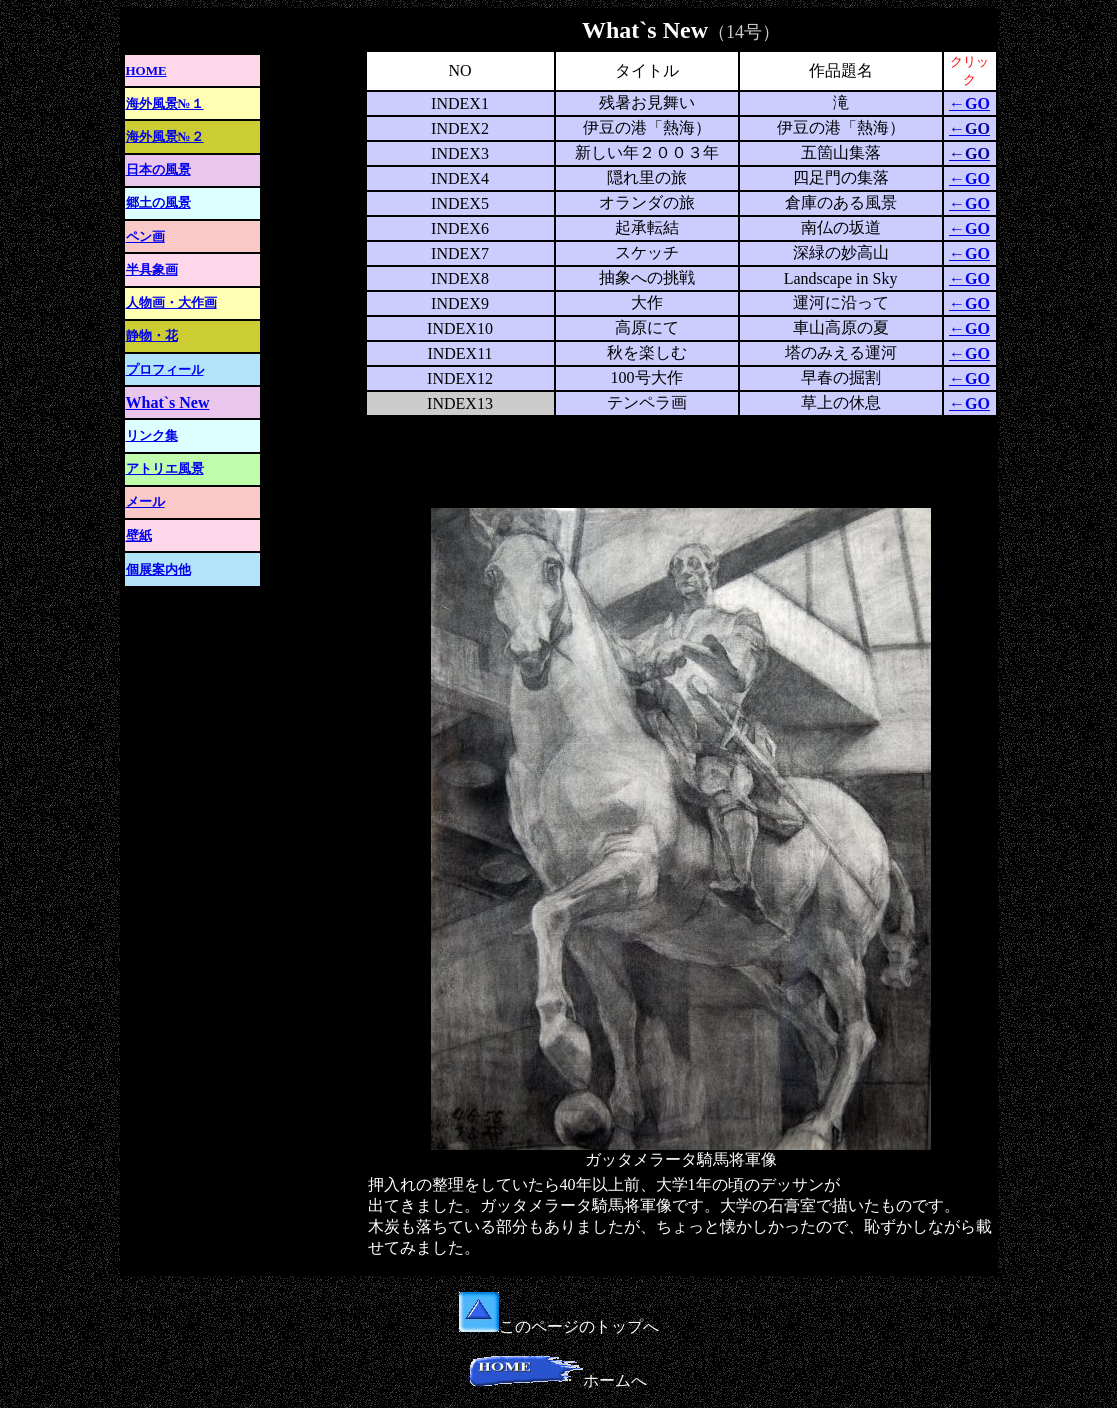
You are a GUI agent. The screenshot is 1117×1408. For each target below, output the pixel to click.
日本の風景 (158, 169)
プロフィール (165, 369)
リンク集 (152, 435)
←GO (969, 103)
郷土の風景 (158, 202)
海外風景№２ (165, 136)
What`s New (168, 402)
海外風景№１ (165, 103)
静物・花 (152, 335)
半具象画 (152, 269)
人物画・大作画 (171, 302)
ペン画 (145, 236)
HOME (146, 70)
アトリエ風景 (165, 468)
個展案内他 (158, 569)
